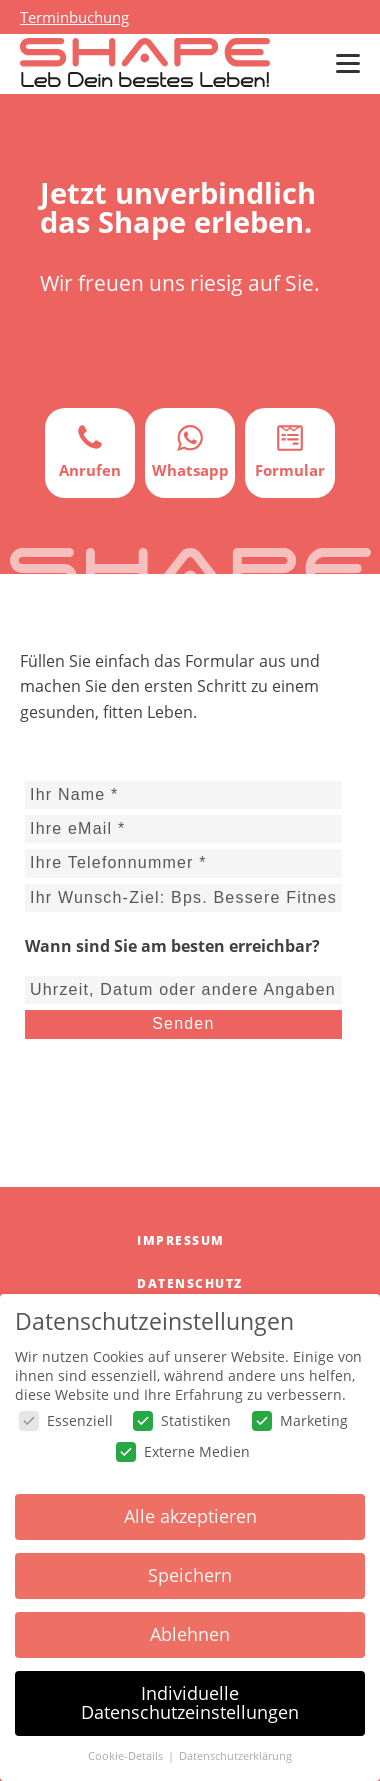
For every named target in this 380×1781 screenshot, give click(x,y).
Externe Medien (183, 1451)
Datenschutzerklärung (235, 1756)
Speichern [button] (190, 1575)
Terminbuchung (74, 17)
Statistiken (182, 1420)
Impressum (181, 1240)
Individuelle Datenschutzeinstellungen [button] (190, 1703)
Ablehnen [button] (190, 1634)
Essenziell (66, 1420)
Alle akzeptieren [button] (190, 1516)
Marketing (300, 1420)
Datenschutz (190, 1283)
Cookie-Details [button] (127, 1756)
